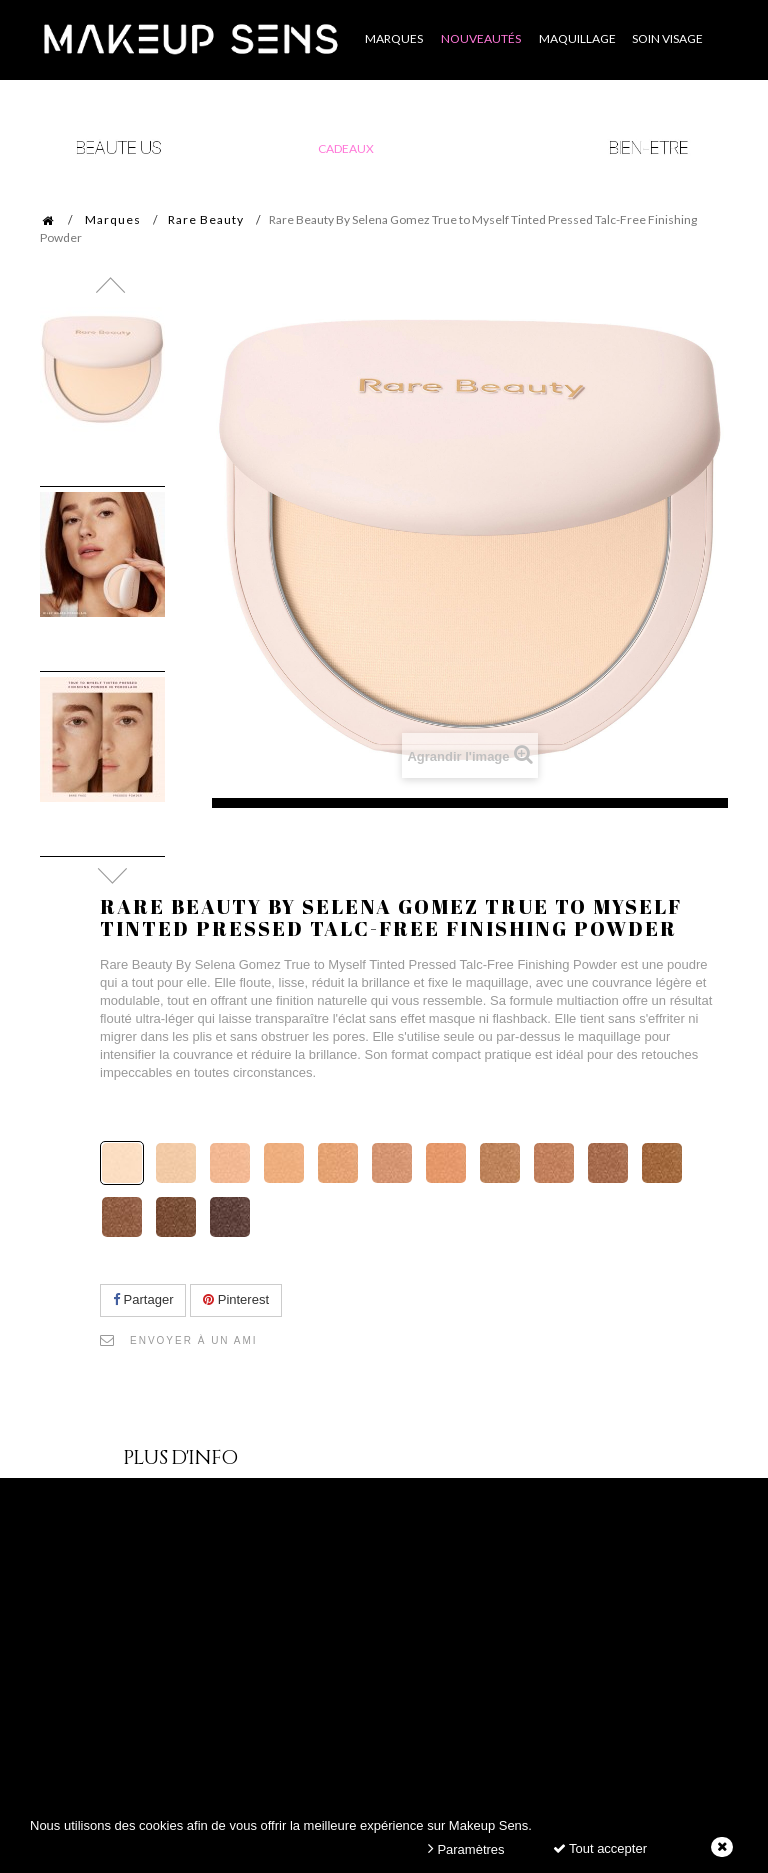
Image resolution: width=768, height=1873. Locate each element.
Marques (113, 219)
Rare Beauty (206, 219)
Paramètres (466, 1848)
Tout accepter (600, 1848)
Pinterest (236, 1299)
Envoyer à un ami (194, 1340)
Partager (143, 1299)
